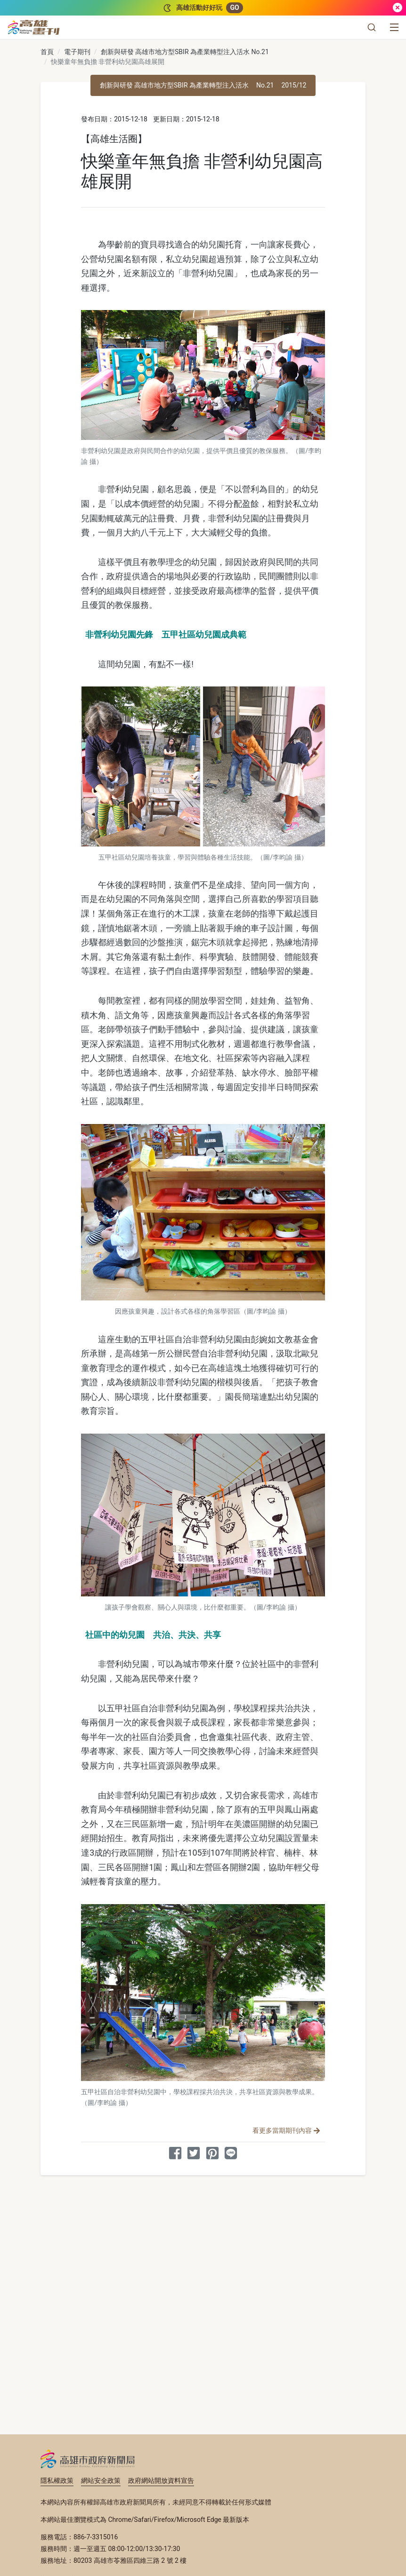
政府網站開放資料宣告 (161, 2480)
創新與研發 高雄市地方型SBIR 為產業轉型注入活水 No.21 (185, 52)
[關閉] (397, 8)
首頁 (47, 52)
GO (234, 7)
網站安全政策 (101, 2480)
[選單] (394, 27)
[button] (371, 27)
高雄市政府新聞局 (88, 2458)
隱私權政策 (57, 2480)
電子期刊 (77, 52)
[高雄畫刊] (33, 27)
